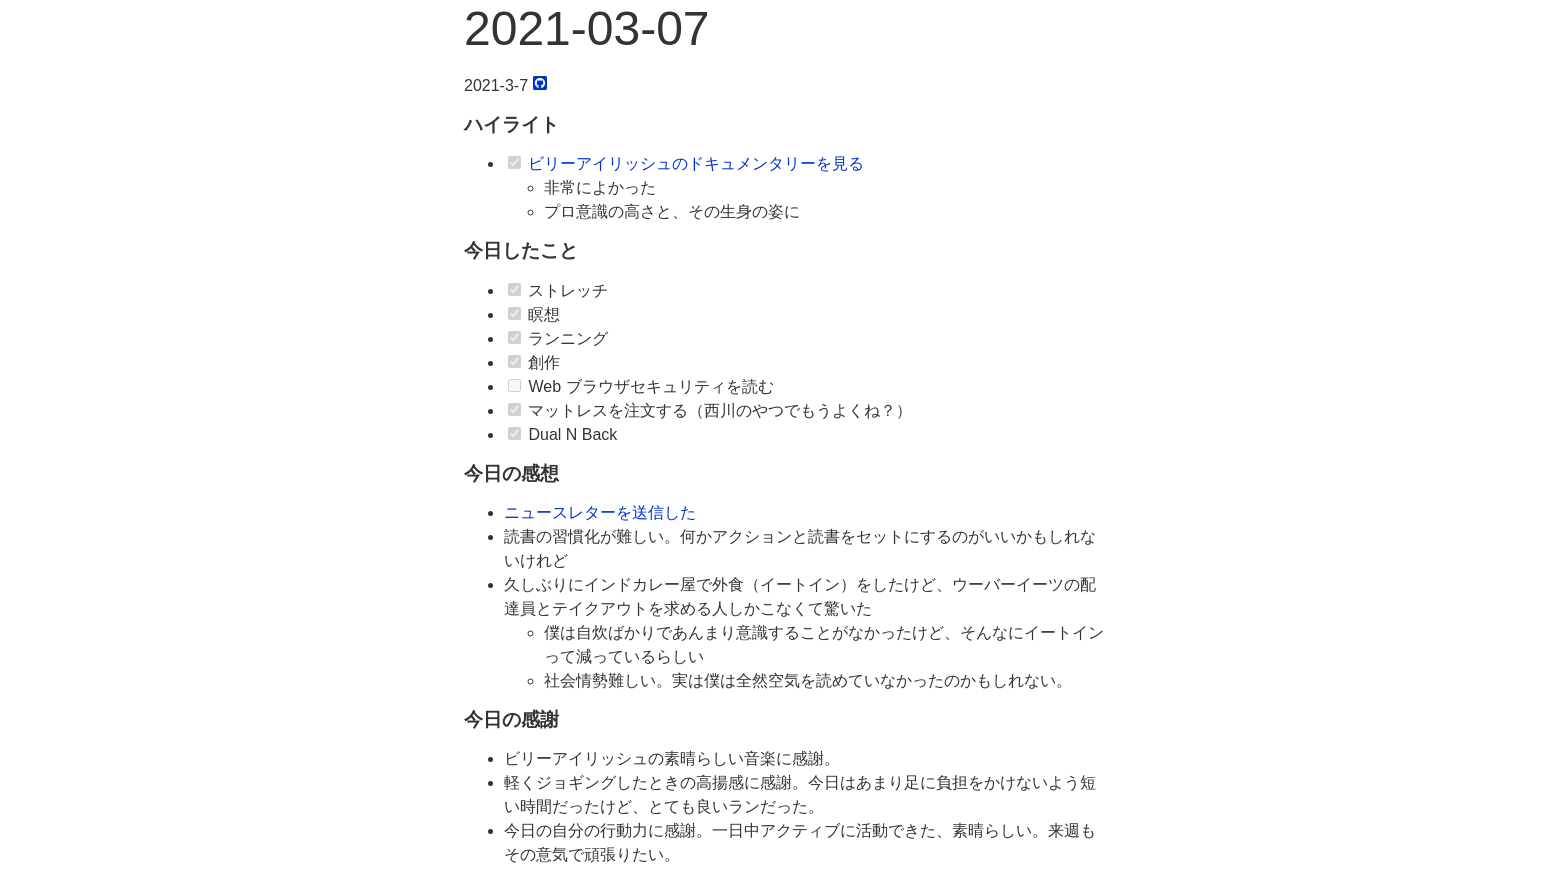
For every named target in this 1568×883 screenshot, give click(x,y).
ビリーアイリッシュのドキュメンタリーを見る (696, 163)
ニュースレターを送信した (600, 512)
